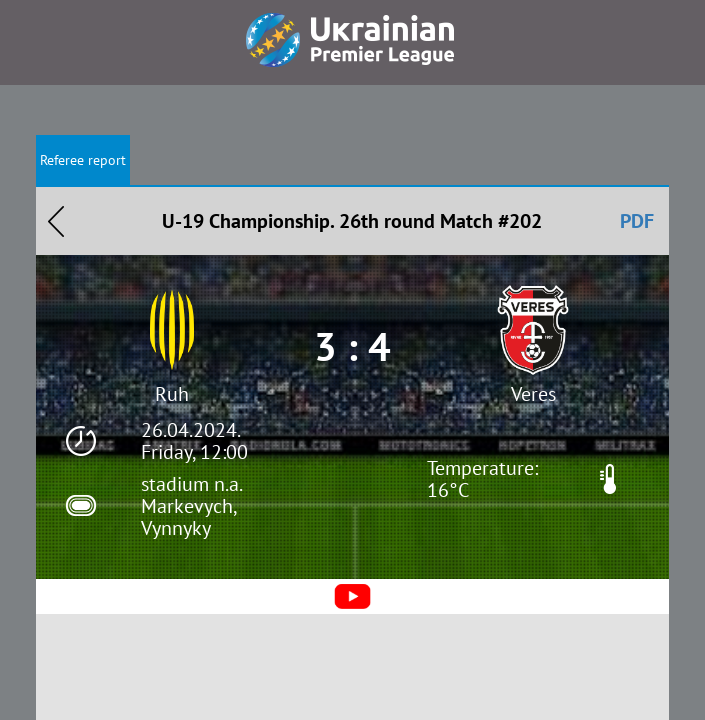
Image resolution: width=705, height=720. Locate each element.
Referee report (83, 160)
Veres (533, 394)
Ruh (172, 394)
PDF (637, 221)
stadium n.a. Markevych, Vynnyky (191, 506)
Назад (56, 221)
